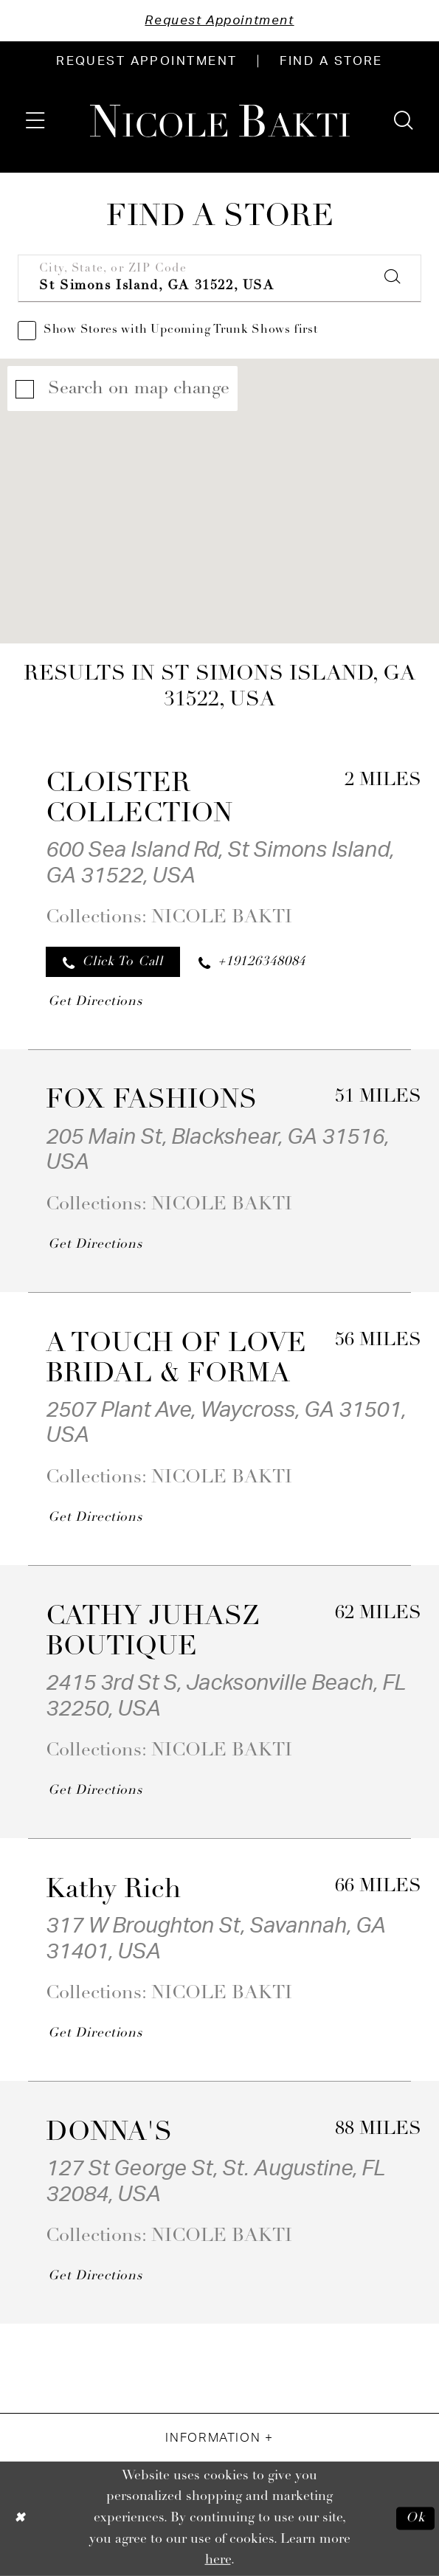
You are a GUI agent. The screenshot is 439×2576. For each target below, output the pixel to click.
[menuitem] (147, 61)
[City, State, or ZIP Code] (219, 279)
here (218, 2560)
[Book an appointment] (147, 61)
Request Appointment (219, 20)
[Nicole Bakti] (219, 121)
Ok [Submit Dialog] (416, 2519)
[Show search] (403, 121)
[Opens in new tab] (94, 1001)
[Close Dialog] (19, 2518)
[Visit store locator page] (331, 61)
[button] (35, 121)
